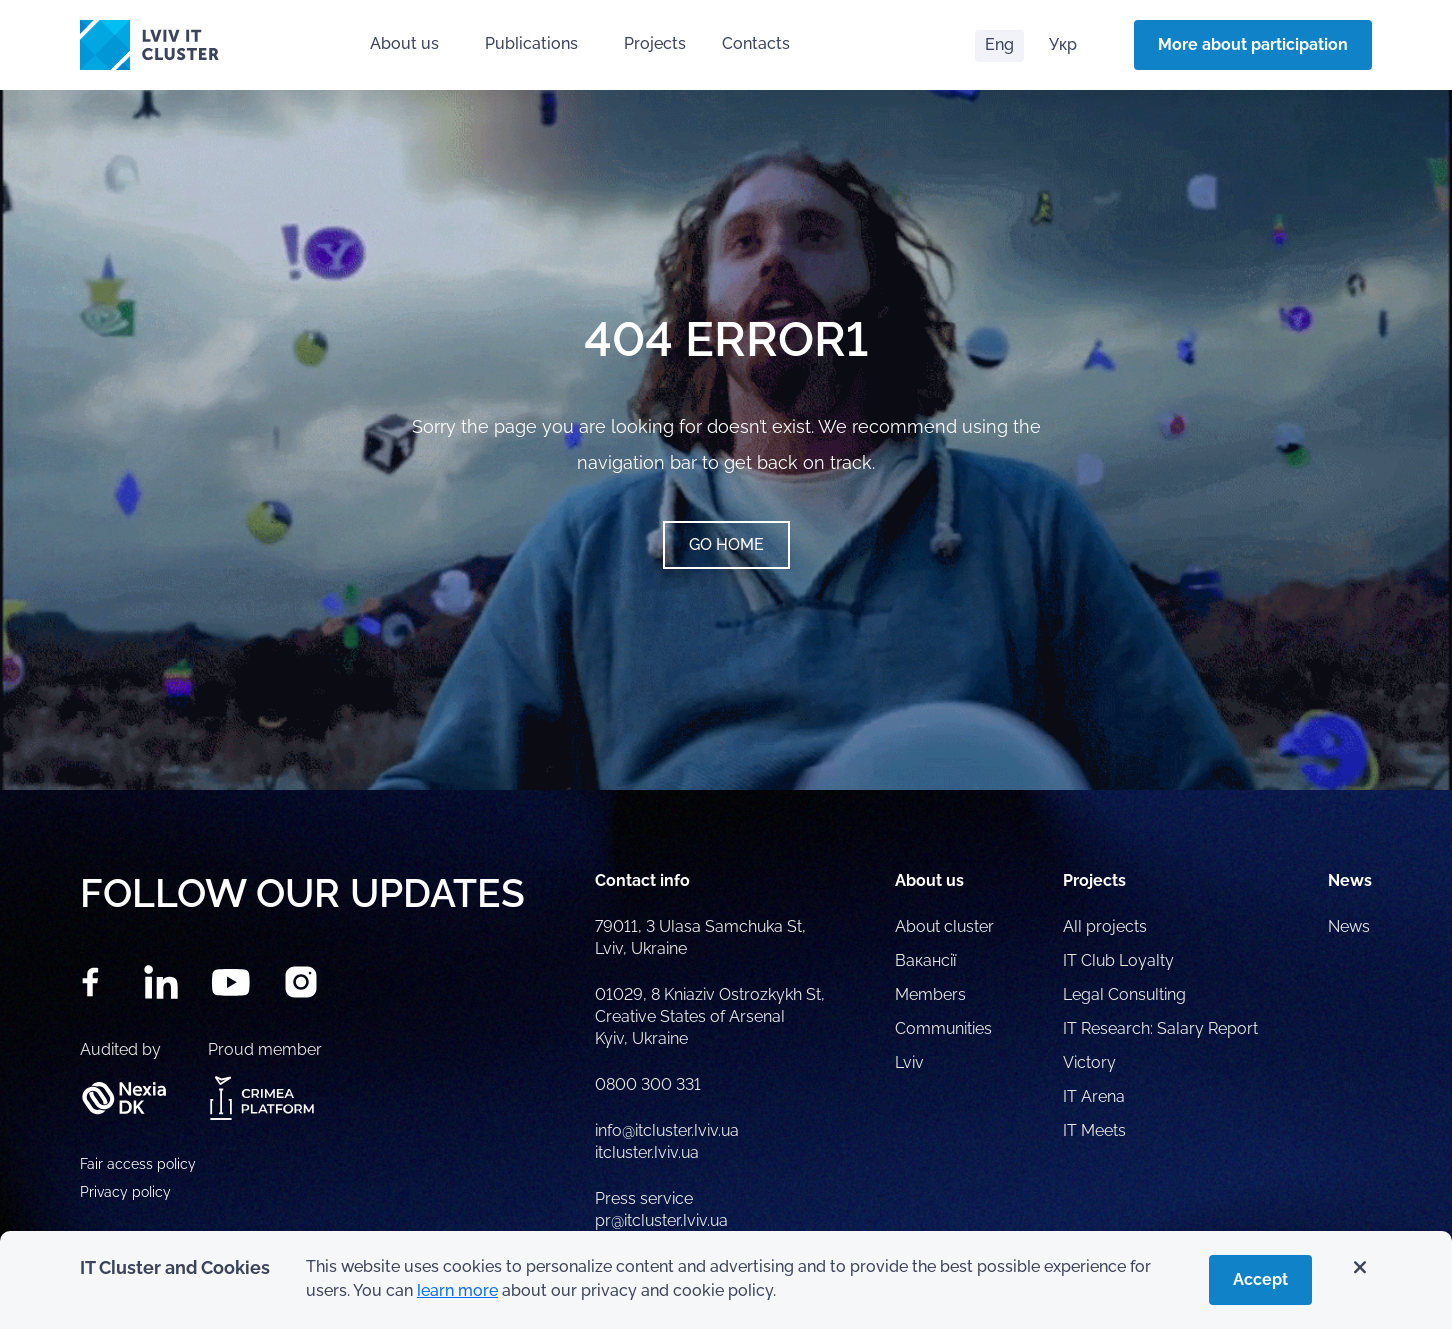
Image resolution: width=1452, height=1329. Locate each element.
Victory (1089, 1062)
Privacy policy (125, 1192)
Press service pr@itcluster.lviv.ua (661, 1209)
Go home (726, 544)
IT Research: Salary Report (1160, 1028)
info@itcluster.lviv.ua (667, 1130)
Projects (655, 43)
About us (404, 43)
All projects (1105, 926)
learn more (457, 1290)
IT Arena (1094, 1096)
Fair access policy (138, 1164)
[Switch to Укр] (1063, 46)
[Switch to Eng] (999, 46)
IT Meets (1096, 1130)
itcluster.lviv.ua (647, 1152)
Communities (943, 1028)
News (1349, 926)
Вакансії (925, 960)
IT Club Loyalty (1118, 960)
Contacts (756, 43)
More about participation (1253, 44)
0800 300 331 (648, 1084)
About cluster (944, 926)
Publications (531, 43)
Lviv (909, 1062)
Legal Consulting (1124, 994)
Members (930, 994)
